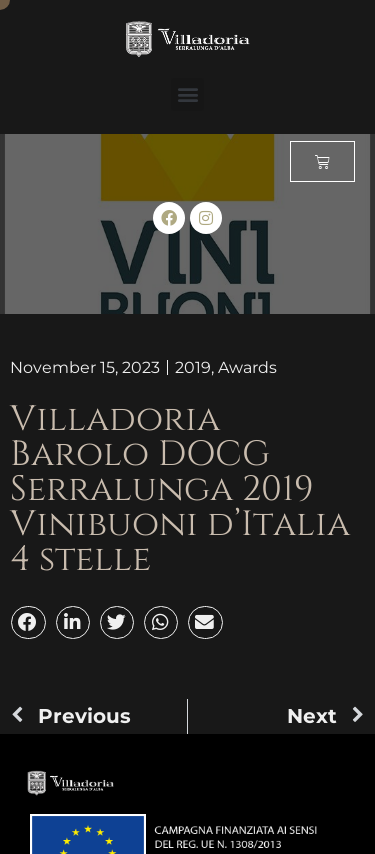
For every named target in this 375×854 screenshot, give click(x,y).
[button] (187, 94)
